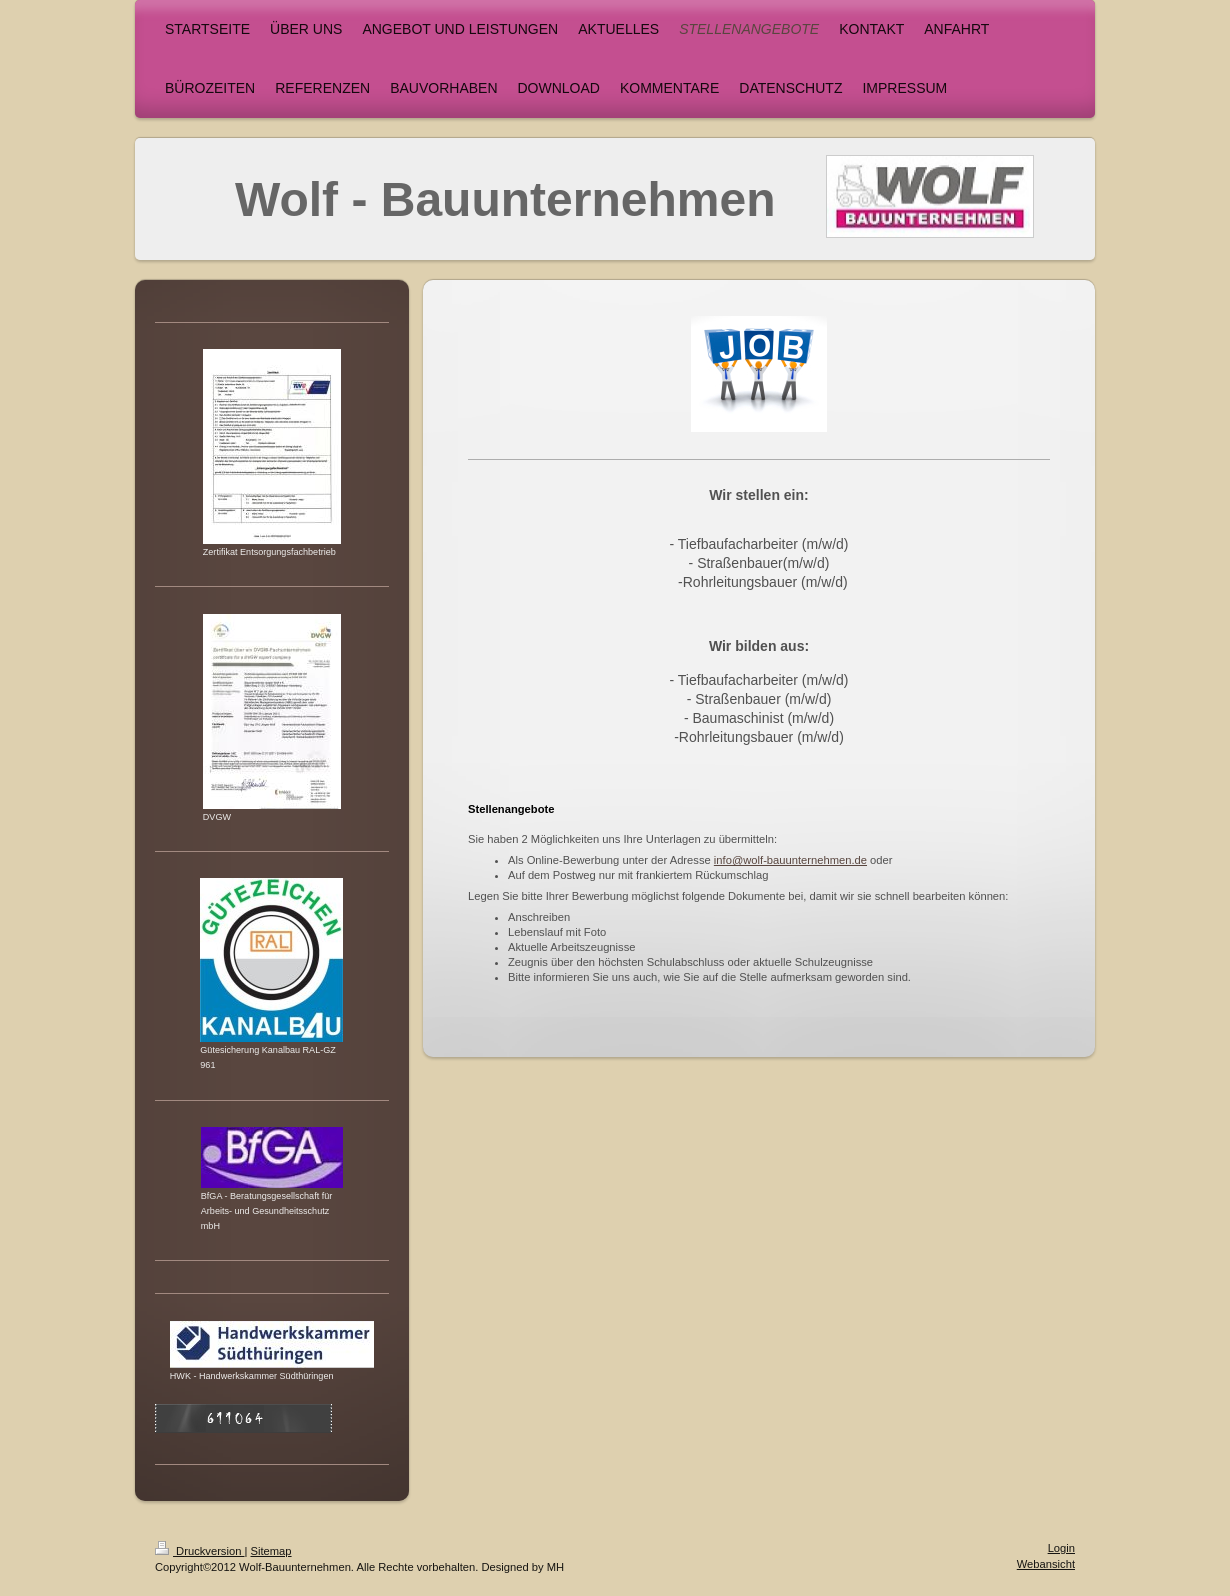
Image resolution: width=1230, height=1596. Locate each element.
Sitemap (271, 1551)
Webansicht (1046, 1564)
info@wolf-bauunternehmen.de (790, 860)
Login (1061, 1548)
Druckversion (200, 1551)
